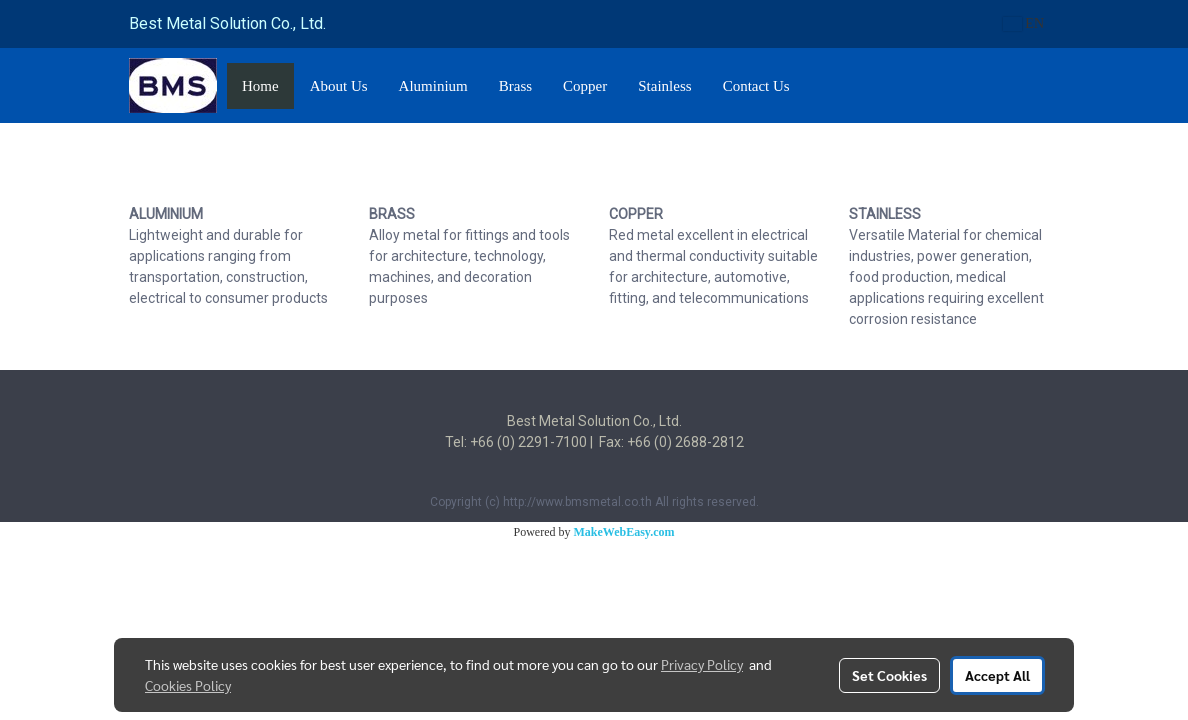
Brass (515, 86)
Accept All (997, 675)
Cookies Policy (188, 685)
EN (1023, 23)
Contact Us (756, 86)
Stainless (664, 86)
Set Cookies (889, 675)
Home (260, 86)
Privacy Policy (702, 664)
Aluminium (433, 86)
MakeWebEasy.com (624, 532)
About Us (339, 86)
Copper (585, 86)
